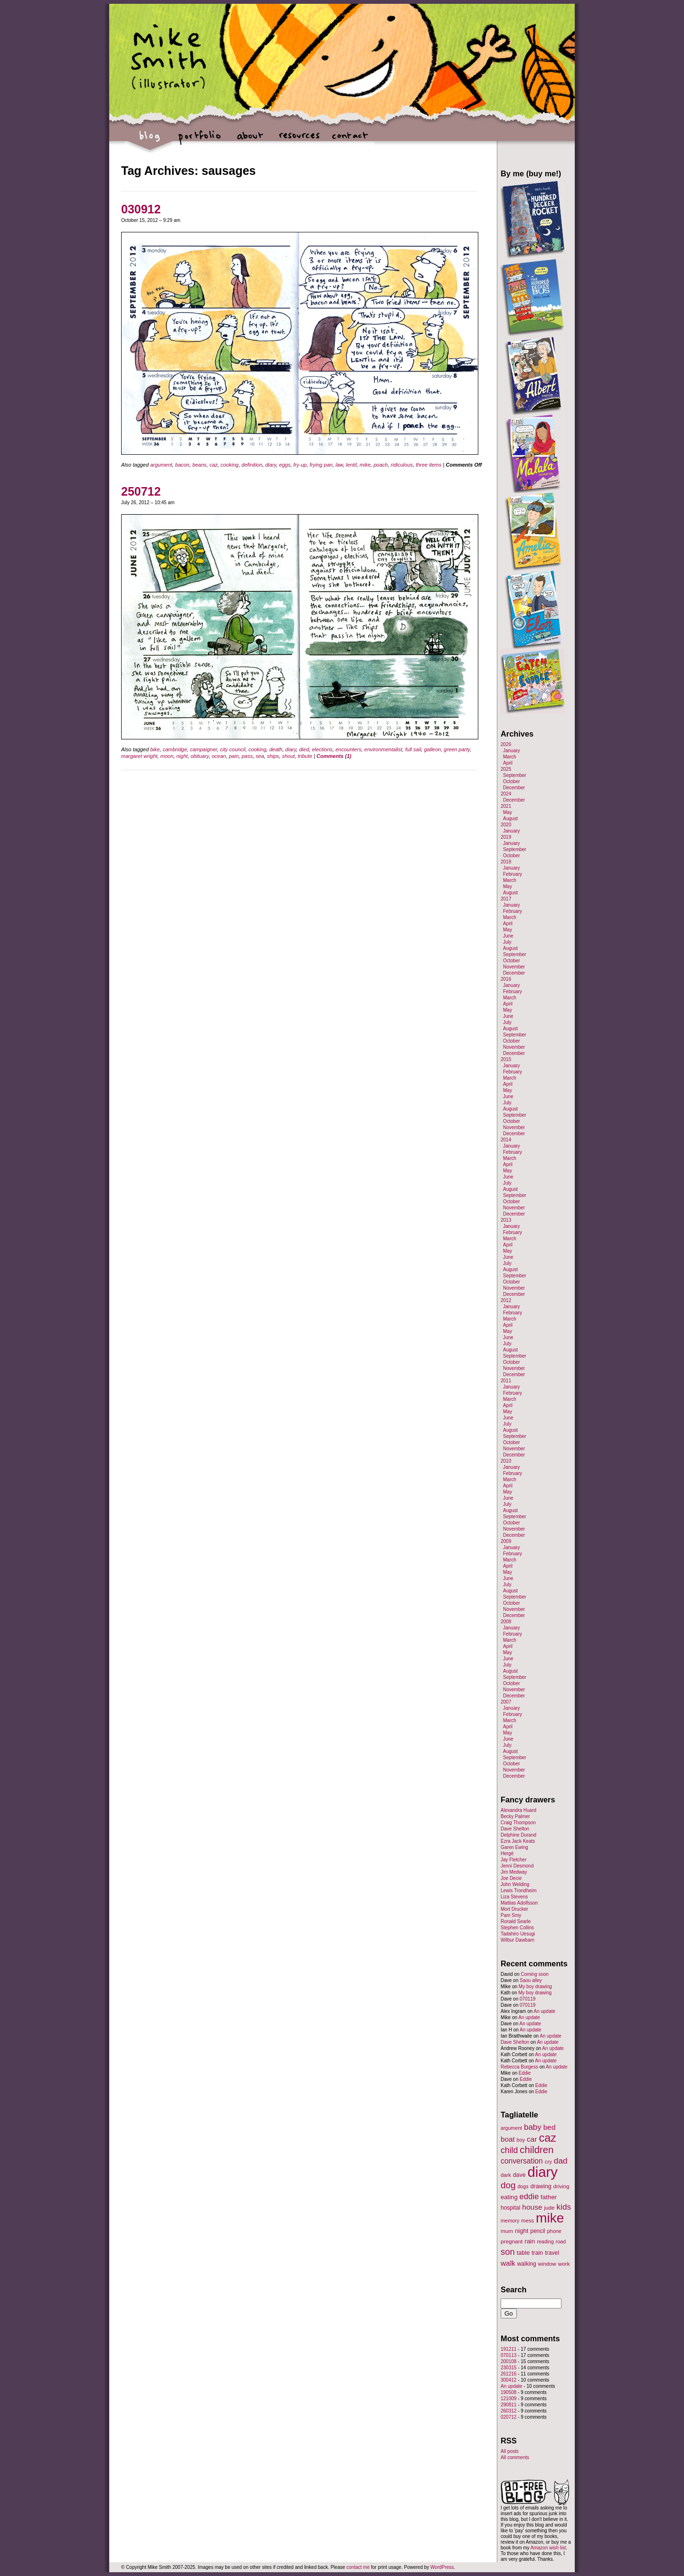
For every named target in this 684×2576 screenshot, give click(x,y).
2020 (506, 824)
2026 (506, 744)
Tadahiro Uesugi (518, 1933)
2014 (506, 1139)
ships (273, 756)
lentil (351, 465)
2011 (506, 1380)
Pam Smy (511, 1915)
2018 (506, 861)
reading (545, 2241)
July (507, 942)
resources (299, 140)
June (508, 935)
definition (251, 465)
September (514, 775)
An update (544, 2011)
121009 (508, 2398)
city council (233, 749)
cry (548, 2161)
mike (365, 465)
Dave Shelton (515, 1828)
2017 (506, 898)
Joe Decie (511, 1878)
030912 (141, 209)
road (561, 2241)
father (549, 2197)
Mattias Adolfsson (519, 1903)
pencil (537, 2231)
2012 (506, 1300)
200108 (508, 2361)
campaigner (203, 749)
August (510, 818)
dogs (522, 2186)
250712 (141, 491)
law (339, 465)
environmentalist (383, 749)
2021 (506, 806)
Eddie (525, 2073)
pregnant (511, 2241)
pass (247, 756)
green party (457, 749)
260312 (508, 2410)
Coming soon (535, 1974)
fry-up (300, 465)
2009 (506, 1541)
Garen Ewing (514, 1847)
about (250, 140)
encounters (348, 749)
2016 (506, 979)
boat (508, 2139)
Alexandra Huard (518, 1810)
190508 (508, 2392)
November (514, 966)
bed (549, 2127)
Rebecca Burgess (519, 2066)
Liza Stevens (514, 1896)
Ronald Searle (516, 1921)
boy (521, 2140)
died (304, 749)
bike (155, 749)
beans (199, 465)
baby (533, 2127)
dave (519, 2175)
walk (508, 2263)
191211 (508, 2349)
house (532, 2207)
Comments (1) (333, 756)
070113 (508, 2355)
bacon (182, 465)
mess (527, 2220)
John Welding (515, 1884)
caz (213, 465)
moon (167, 756)
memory (510, 2220)
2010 (506, 1461)
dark (506, 2175)
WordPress (442, 2567)
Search (514, 2289)
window (547, 2264)
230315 (508, 2367)
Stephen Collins (517, 1927)
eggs (285, 465)
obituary (199, 756)
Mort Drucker (514, 1909)
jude (549, 2207)
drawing (540, 2186)
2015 (506, 1059)
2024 (506, 793)
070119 (527, 1998)
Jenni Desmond (517, 1865)
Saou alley (531, 1980)
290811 (508, 2404)
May (507, 812)
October (511, 781)
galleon (432, 749)
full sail (413, 749)
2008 (506, 1621)
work (564, 2263)
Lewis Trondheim (519, 1890)
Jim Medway (514, 1872)
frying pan (321, 465)
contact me (358, 2567)
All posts (510, 2451)
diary (270, 465)
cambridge (174, 749)
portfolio (200, 140)
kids (564, 2207)
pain (234, 756)
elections (322, 749)
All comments (515, 2457)
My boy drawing (535, 1986)
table (523, 2253)
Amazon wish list (548, 2547)
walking (526, 2263)
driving (561, 2186)
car (532, 2139)
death (276, 749)
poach (380, 465)
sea (260, 756)
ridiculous (402, 465)
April (508, 763)
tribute (305, 756)
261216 (508, 2373)
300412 (508, 2380)
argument (161, 465)
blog (150, 140)
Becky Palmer (515, 1816)
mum (507, 2231)
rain (529, 2241)
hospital (510, 2207)
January (511, 750)
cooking (229, 465)
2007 (506, 1702)
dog (508, 2185)
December (514, 787)
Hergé (507, 1853)
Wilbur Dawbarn (517, 1940)
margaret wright (139, 756)
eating (509, 2197)
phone (554, 2231)
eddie (529, 2196)
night (182, 756)
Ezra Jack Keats (518, 1841)
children (536, 2150)
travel (552, 2253)
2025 (506, 769)
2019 (506, 837)
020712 (508, 2417)
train (537, 2253)
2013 (506, 1220)
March (509, 756)
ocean (219, 756)
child (509, 2150)
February (512, 874)
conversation (522, 2161)
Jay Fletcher (513, 1859)
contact (349, 140)
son (508, 2252)
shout (288, 756)
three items (428, 465)
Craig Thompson (518, 1822)
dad (561, 2160)
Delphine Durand (518, 1835)
